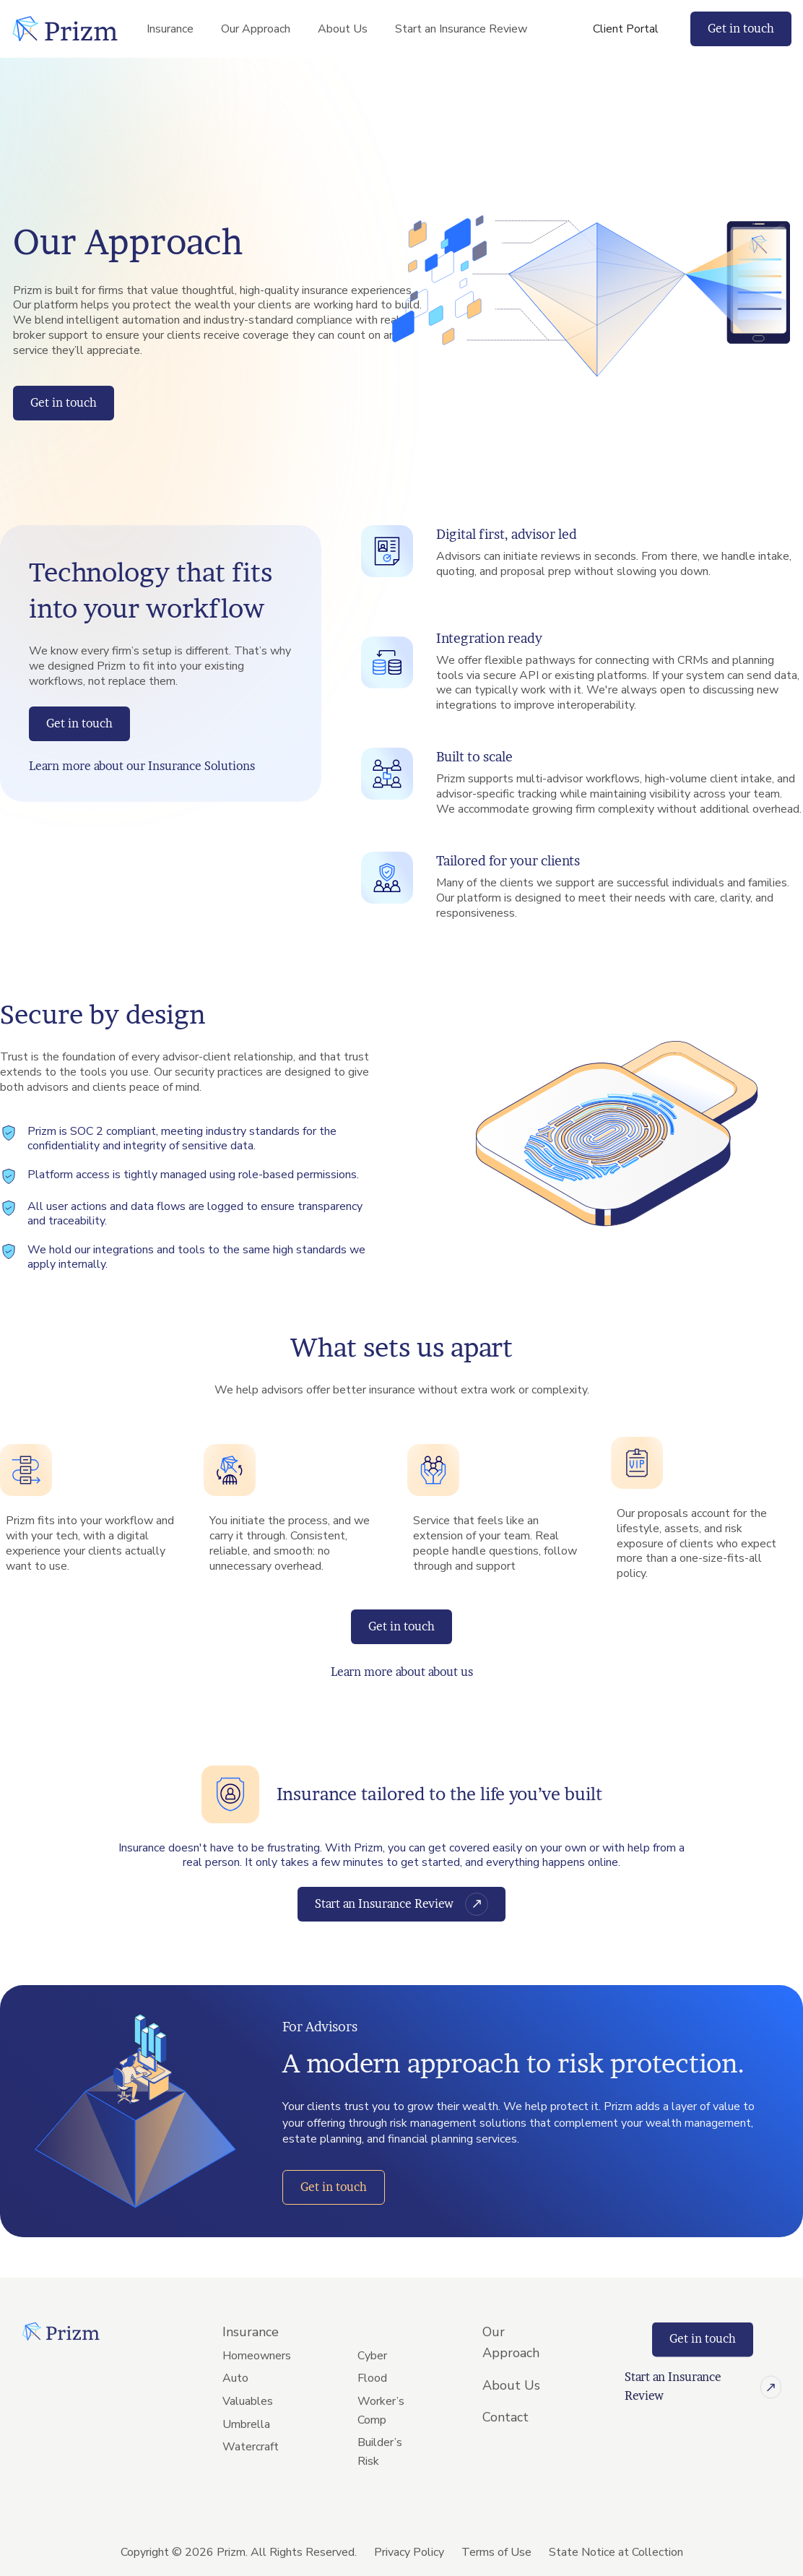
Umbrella (246, 2467)
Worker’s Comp (380, 2454)
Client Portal (626, 29)
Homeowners (256, 2399)
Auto (235, 2421)
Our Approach (255, 29)
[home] (65, 29)
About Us (343, 29)
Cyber (372, 2399)
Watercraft (250, 2490)
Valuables (247, 2444)
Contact (505, 2460)
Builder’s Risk (379, 2495)
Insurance (170, 29)
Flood (372, 2421)
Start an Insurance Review (461, 29)
